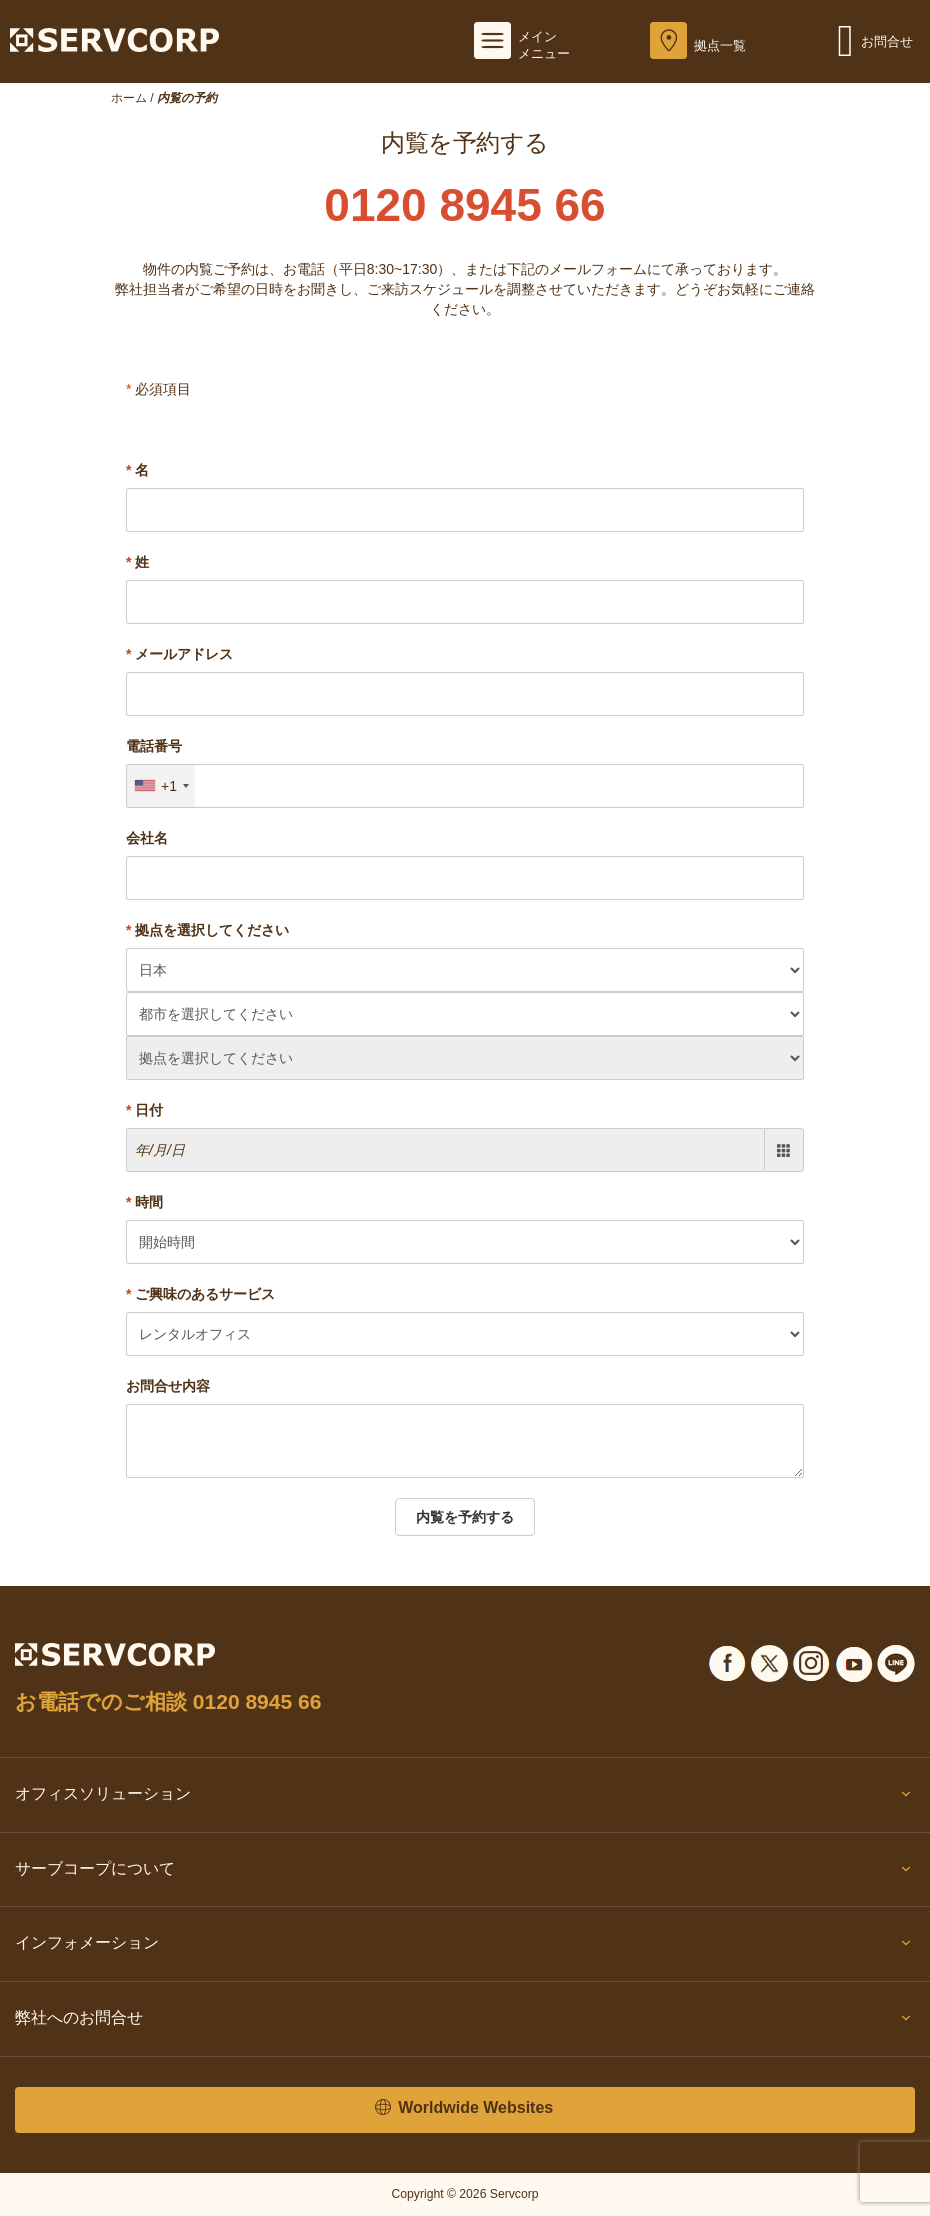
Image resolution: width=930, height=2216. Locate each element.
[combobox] (161, 786)
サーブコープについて (465, 1873)
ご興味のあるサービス (200, 1294)
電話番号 (154, 746)
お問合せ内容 (168, 1386)
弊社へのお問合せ (465, 2022)
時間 (144, 1202)
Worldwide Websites (464, 2108)
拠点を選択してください (207, 930)
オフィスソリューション (465, 1798)
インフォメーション (465, 1947)
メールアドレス (179, 654)
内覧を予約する (465, 1517)
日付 (144, 1110)
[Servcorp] (114, 39)
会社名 (147, 838)
